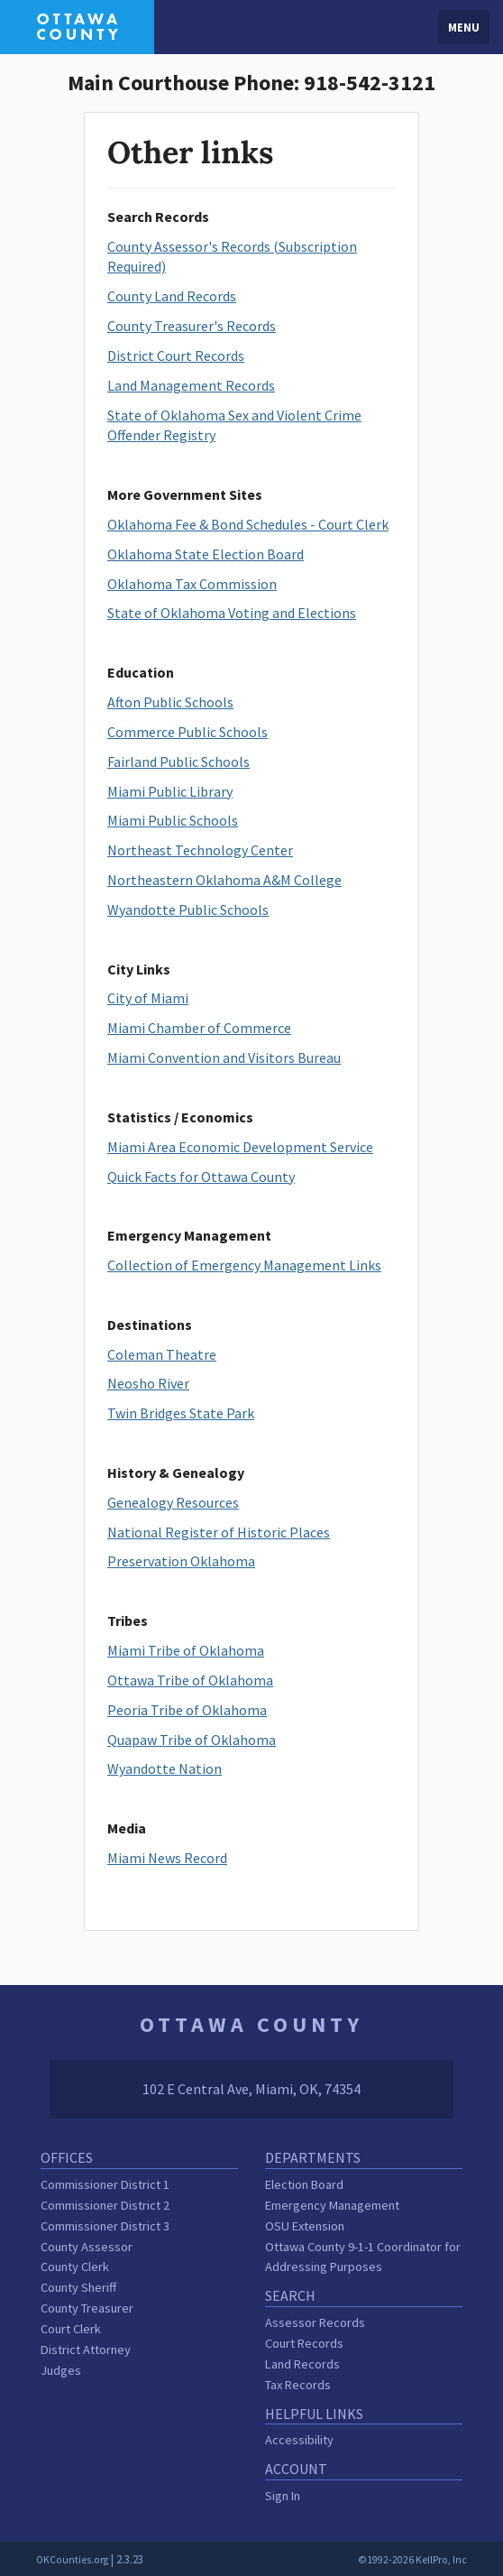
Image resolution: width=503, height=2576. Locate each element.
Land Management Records (191, 385)
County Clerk (75, 2266)
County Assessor (87, 2247)
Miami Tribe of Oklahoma (185, 1650)
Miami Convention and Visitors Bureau (224, 1057)
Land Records (302, 2364)
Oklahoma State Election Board (205, 554)
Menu (464, 27)
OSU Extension (304, 2226)
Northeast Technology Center (200, 850)
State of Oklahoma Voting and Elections (231, 613)
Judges (61, 2370)
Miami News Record (167, 1858)
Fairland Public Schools (178, 761)
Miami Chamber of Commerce (199, 1028)
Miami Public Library (170, 791)
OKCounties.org (72, 2559)
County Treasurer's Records (191, 326)
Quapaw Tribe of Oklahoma (191, 1740)
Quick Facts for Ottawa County (201, 1177)
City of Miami (147, 998)
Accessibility (299, 2440)
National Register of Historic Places (218, 1532)
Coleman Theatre (161, 1354)
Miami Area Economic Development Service (240, 1147)
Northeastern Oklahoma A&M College (224, 880)
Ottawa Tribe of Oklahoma (190, 1680)
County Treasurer (87, 2308)
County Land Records (171, 296)
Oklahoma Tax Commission (192, 584)
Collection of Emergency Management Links (244, 1265)
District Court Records (175, 355)
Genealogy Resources (173, 1502)
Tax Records (298, 2385)
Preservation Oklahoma (181, 1561)
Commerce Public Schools (187, 732)
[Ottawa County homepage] (77, 25)
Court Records (304, 2343)
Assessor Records (315, 2322)
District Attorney (86, 2349)
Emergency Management (332, 2205)
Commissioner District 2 (105, 2205)
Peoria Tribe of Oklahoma (187, 1710)
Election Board (304, 2184)
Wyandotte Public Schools (188, 909)
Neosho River (148, 1383)
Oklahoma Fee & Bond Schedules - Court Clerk (248, 524)
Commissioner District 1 (105, 2184)
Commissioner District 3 (105, 2226)
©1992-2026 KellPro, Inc (412, 2559)
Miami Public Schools (172, 820)
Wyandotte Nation (164, 1768)
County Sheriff (78, 2287)
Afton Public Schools (170, 702)
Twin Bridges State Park (180, 1413)
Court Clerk (71, 2329)
